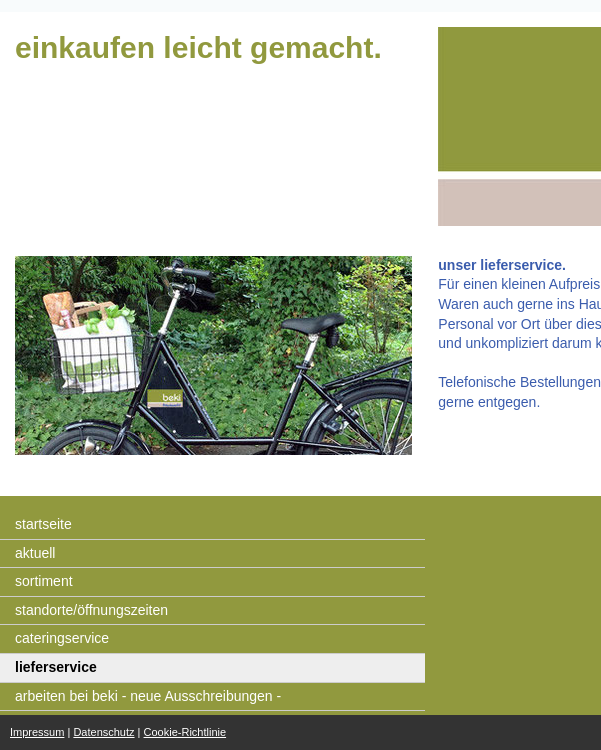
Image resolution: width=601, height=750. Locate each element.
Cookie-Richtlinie (185, 732)
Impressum (37, 732)
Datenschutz (103, 732)
